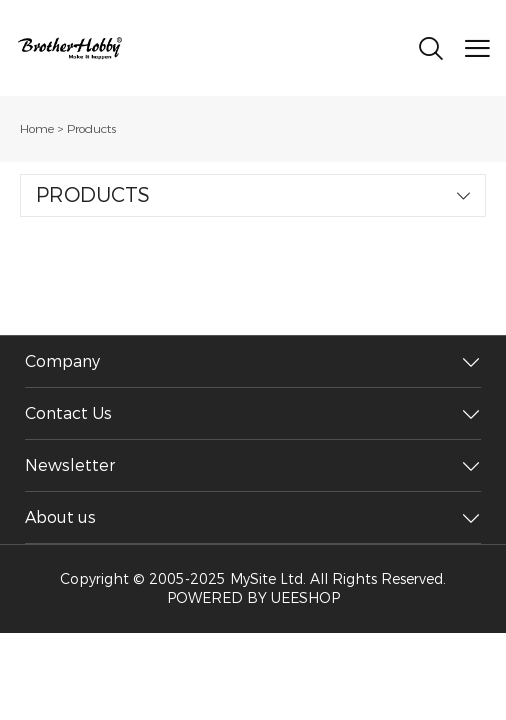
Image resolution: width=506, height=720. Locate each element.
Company (62, 361)
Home (37, 129)
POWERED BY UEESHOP (253, 598)
